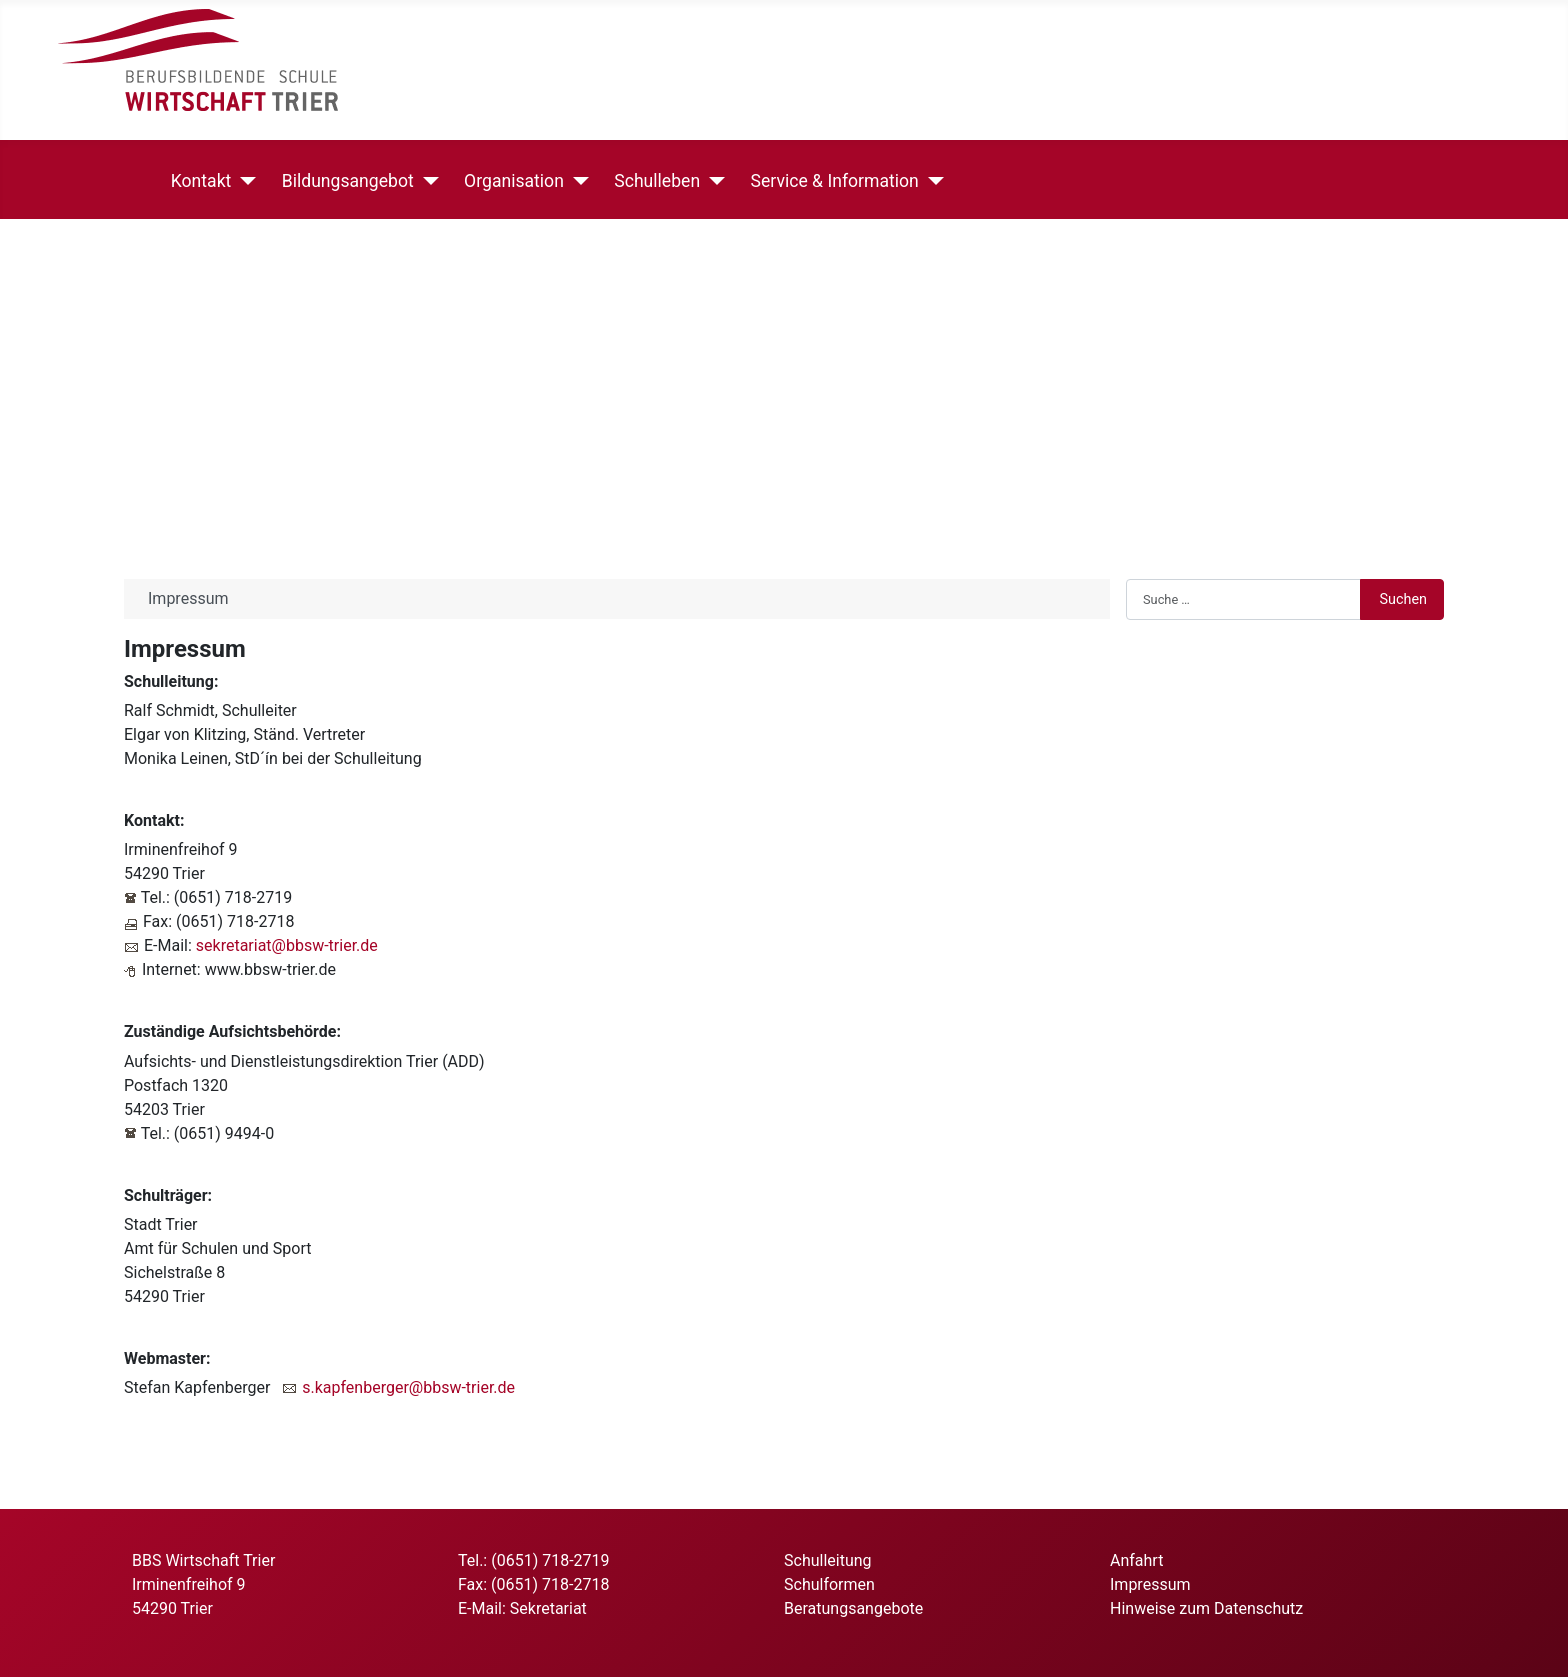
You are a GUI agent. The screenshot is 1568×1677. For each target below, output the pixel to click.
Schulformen (829, 1584)
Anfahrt (1136, 1560)
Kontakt (197, 181)
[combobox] (1243, 599)
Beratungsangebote (853, 1608)
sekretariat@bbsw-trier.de (287, 945)
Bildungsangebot (344, 181)
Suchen (1403, 599)
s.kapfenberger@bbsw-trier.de (408, 1387)
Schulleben (653, 181)
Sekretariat (548, 1608)
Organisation (510, 181)
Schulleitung (828, 1560)
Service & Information (831, 181)
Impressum (1150, 1584)
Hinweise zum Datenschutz (1206, 1608)
